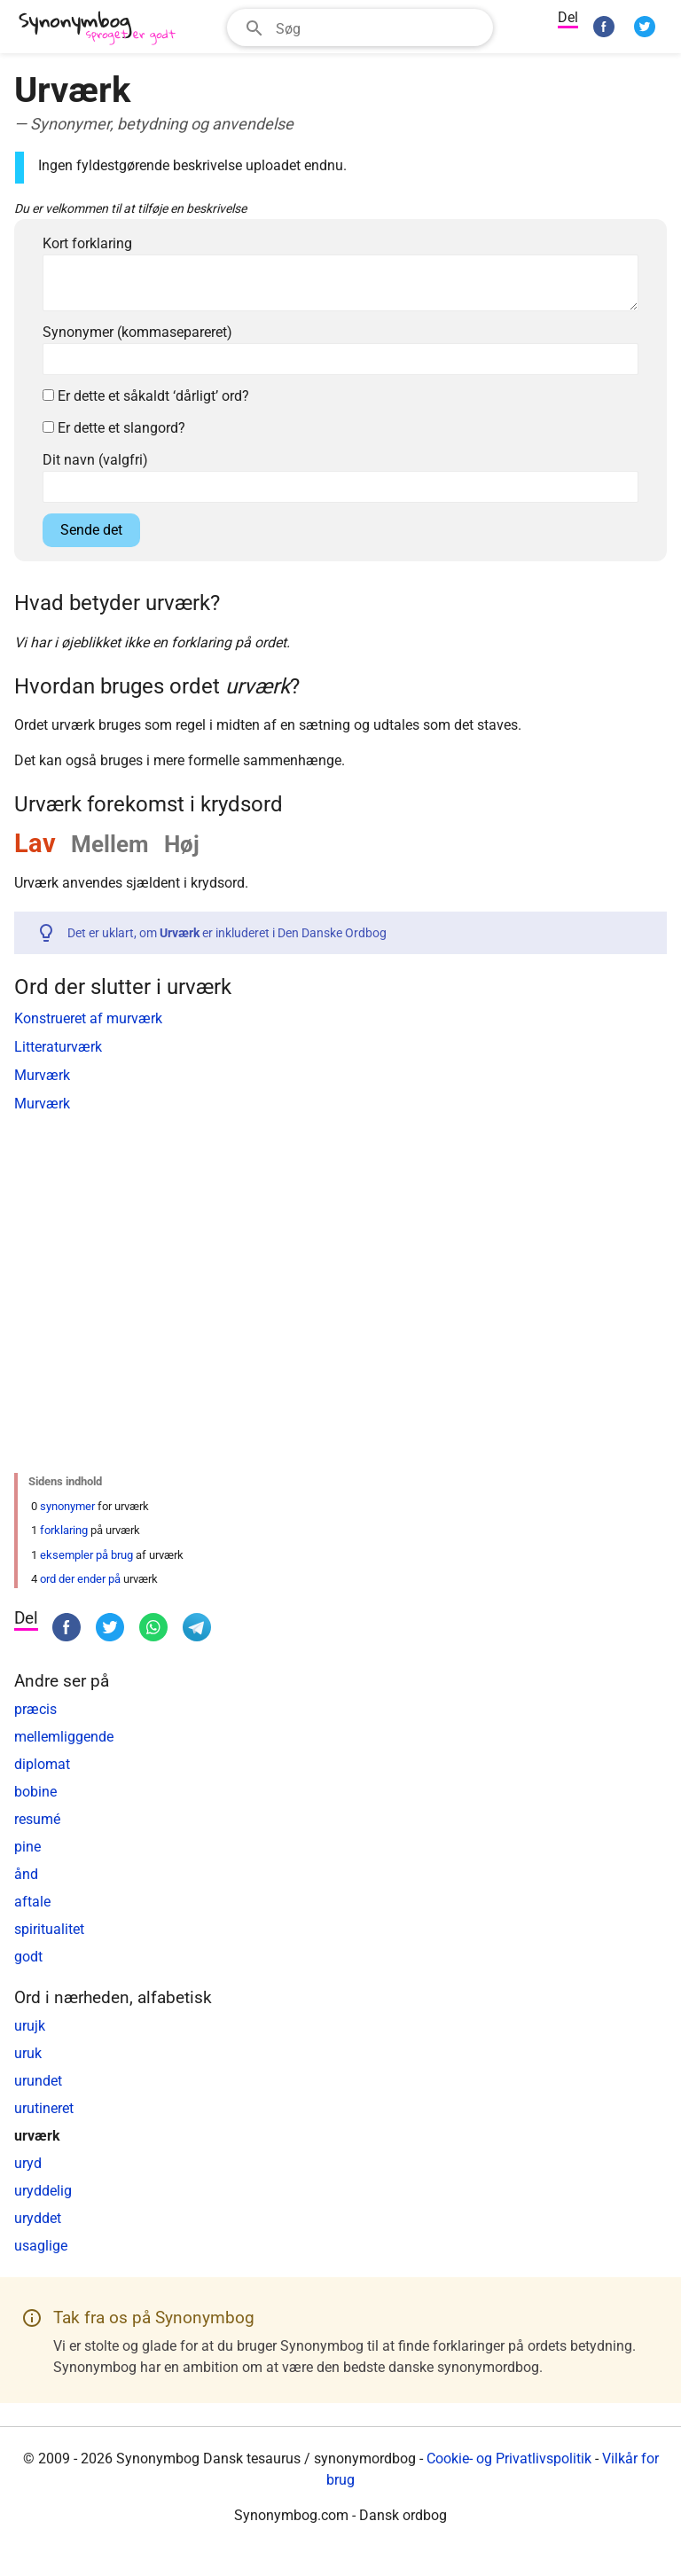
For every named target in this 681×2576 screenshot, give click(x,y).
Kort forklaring (87, 243)
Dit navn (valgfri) (95, 459)
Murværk (42, 1075)
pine (27, 1846)
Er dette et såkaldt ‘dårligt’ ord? (146, 396)
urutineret (44, 2108)
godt (28, 1956)
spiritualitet (49, 1929)
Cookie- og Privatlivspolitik (509, 2458)
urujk (29, 2025)
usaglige (40, 2245)
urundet (38, 2080)
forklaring (64, 1530)
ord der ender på (80, 1579)
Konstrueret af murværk (88, 1018)
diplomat (42, 1764)
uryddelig (43, 2190)
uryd (28, 2163)
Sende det (91, 529)
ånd (26, 1874)
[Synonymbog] (103, 29)
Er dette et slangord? (114, 427)
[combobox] (360, 27)
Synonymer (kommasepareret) (137, 332)
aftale (32, 1901)
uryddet (37, 2218)
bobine (35, 1791)
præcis (35, 1709)
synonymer (67, 1506)
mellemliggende (64, 1736)
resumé (37, 1819)
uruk (28, 2053)
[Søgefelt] (378, 27)
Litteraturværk (58, 1046)
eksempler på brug (86, 1555)
